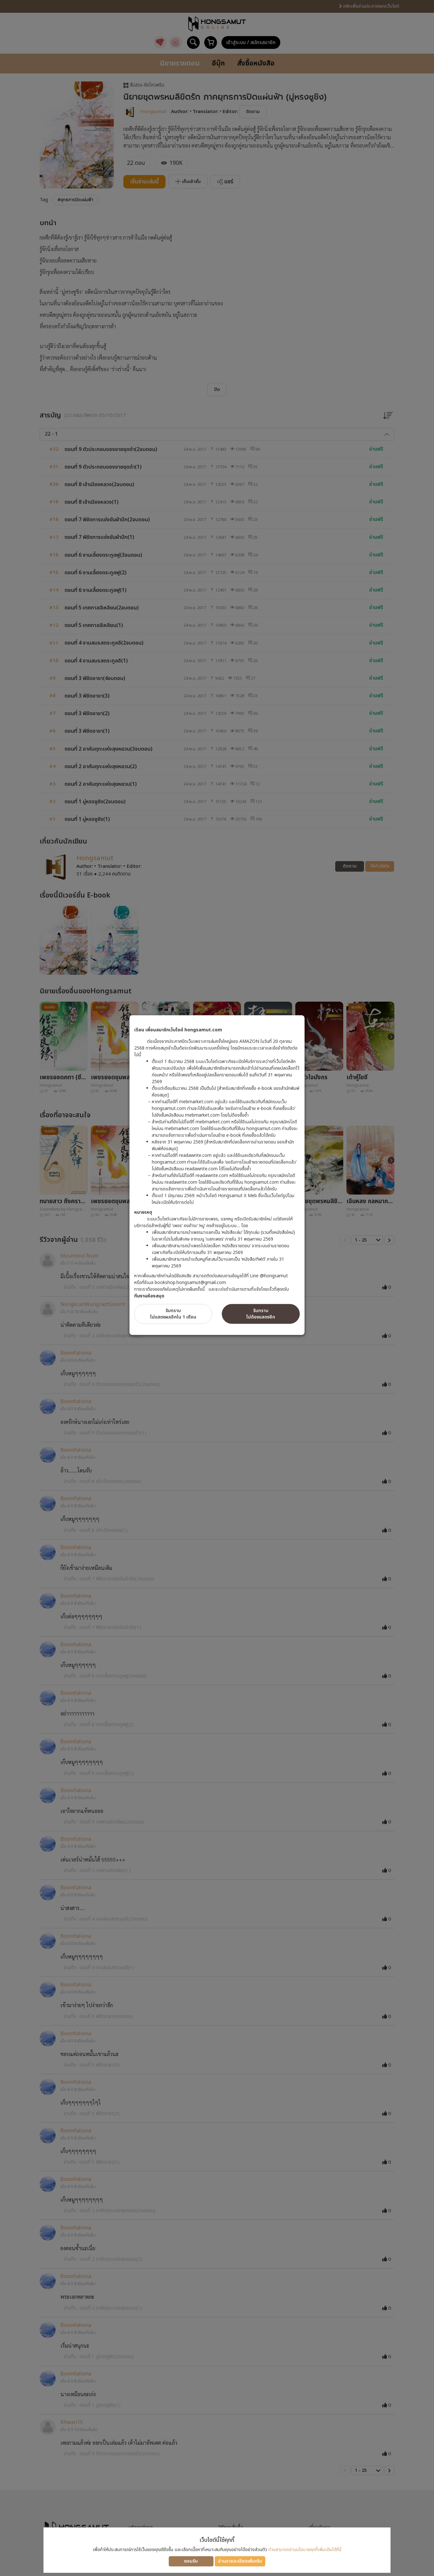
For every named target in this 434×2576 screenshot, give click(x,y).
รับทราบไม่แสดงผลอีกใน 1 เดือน (173, 1313)
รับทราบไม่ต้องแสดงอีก (260, 1313)
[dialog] (217, 1288)
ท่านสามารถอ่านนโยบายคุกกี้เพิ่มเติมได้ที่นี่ (304, 2549)
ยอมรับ (191, 2561)
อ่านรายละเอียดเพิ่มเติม (240, 2561)
